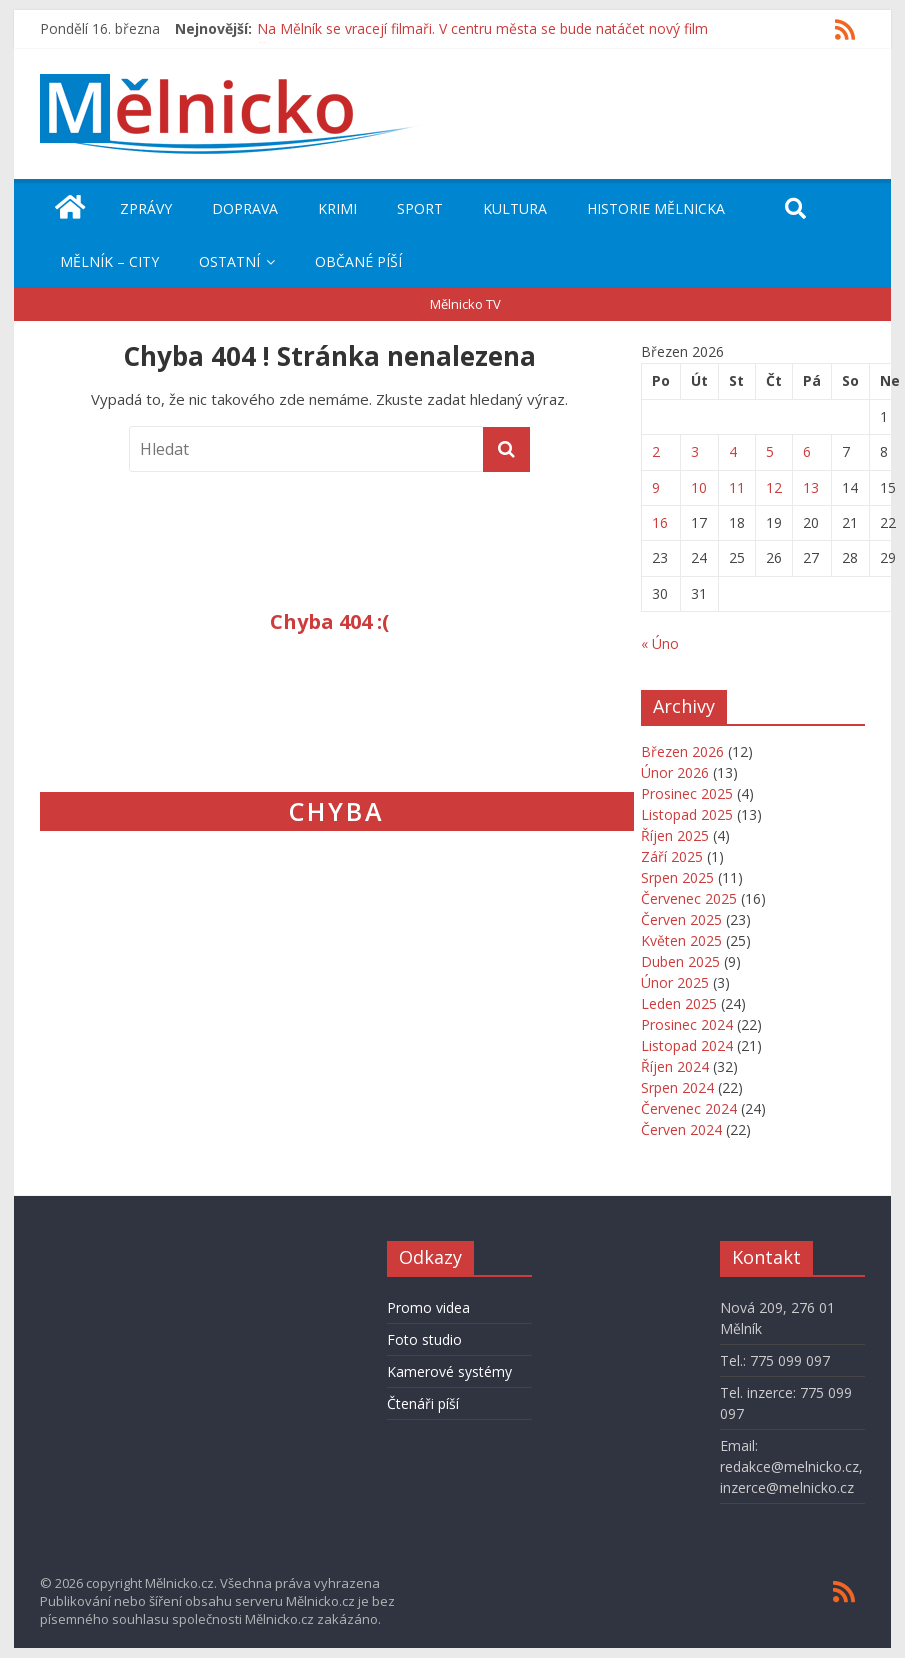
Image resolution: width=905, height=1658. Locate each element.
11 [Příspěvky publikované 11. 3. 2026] (737, 487)
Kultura (515, 208)
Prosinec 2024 (687, 1024)
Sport (420, 208)
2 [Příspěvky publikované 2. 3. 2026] (656, 451)
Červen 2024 (681, 1129)
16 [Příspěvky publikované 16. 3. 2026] (660, 522)
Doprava (245, 208)
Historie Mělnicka (656, 208)
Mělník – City (109, 261)
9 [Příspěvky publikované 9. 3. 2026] (656, 487)
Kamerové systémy (449, 1371)
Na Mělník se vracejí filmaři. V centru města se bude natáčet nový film (482, 28)
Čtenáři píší (423, 1403)
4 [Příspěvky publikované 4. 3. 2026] (733, 451)
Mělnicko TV (465, 304)
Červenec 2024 (689, 1108)
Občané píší (358, 261)
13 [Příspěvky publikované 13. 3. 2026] (811, 487)
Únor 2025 (675, 982)
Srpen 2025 (677, 877)
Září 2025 (672, 856)
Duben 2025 (680, 961)
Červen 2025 (681, 919)
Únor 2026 (675, 772)
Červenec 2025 (689, 898)
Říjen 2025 (675, 835)
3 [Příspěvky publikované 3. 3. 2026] (695, 451)
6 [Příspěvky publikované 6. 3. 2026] (807, 451)
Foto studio (424, 1339)
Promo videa (428, 1307)
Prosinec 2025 (687, 793)
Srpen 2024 (677, 1087)
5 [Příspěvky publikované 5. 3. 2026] (770, 451)
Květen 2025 (681, 940)
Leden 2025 (679, 1003)
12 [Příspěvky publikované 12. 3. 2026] (774, 487)
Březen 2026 (682, 751)
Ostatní (229, 261)
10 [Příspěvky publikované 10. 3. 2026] (699, 487)
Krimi (337, 208)
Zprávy (146, 208)
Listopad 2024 (687, 1045)
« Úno (660, 643)
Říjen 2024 (675, 1066)
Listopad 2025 (687, 814)
